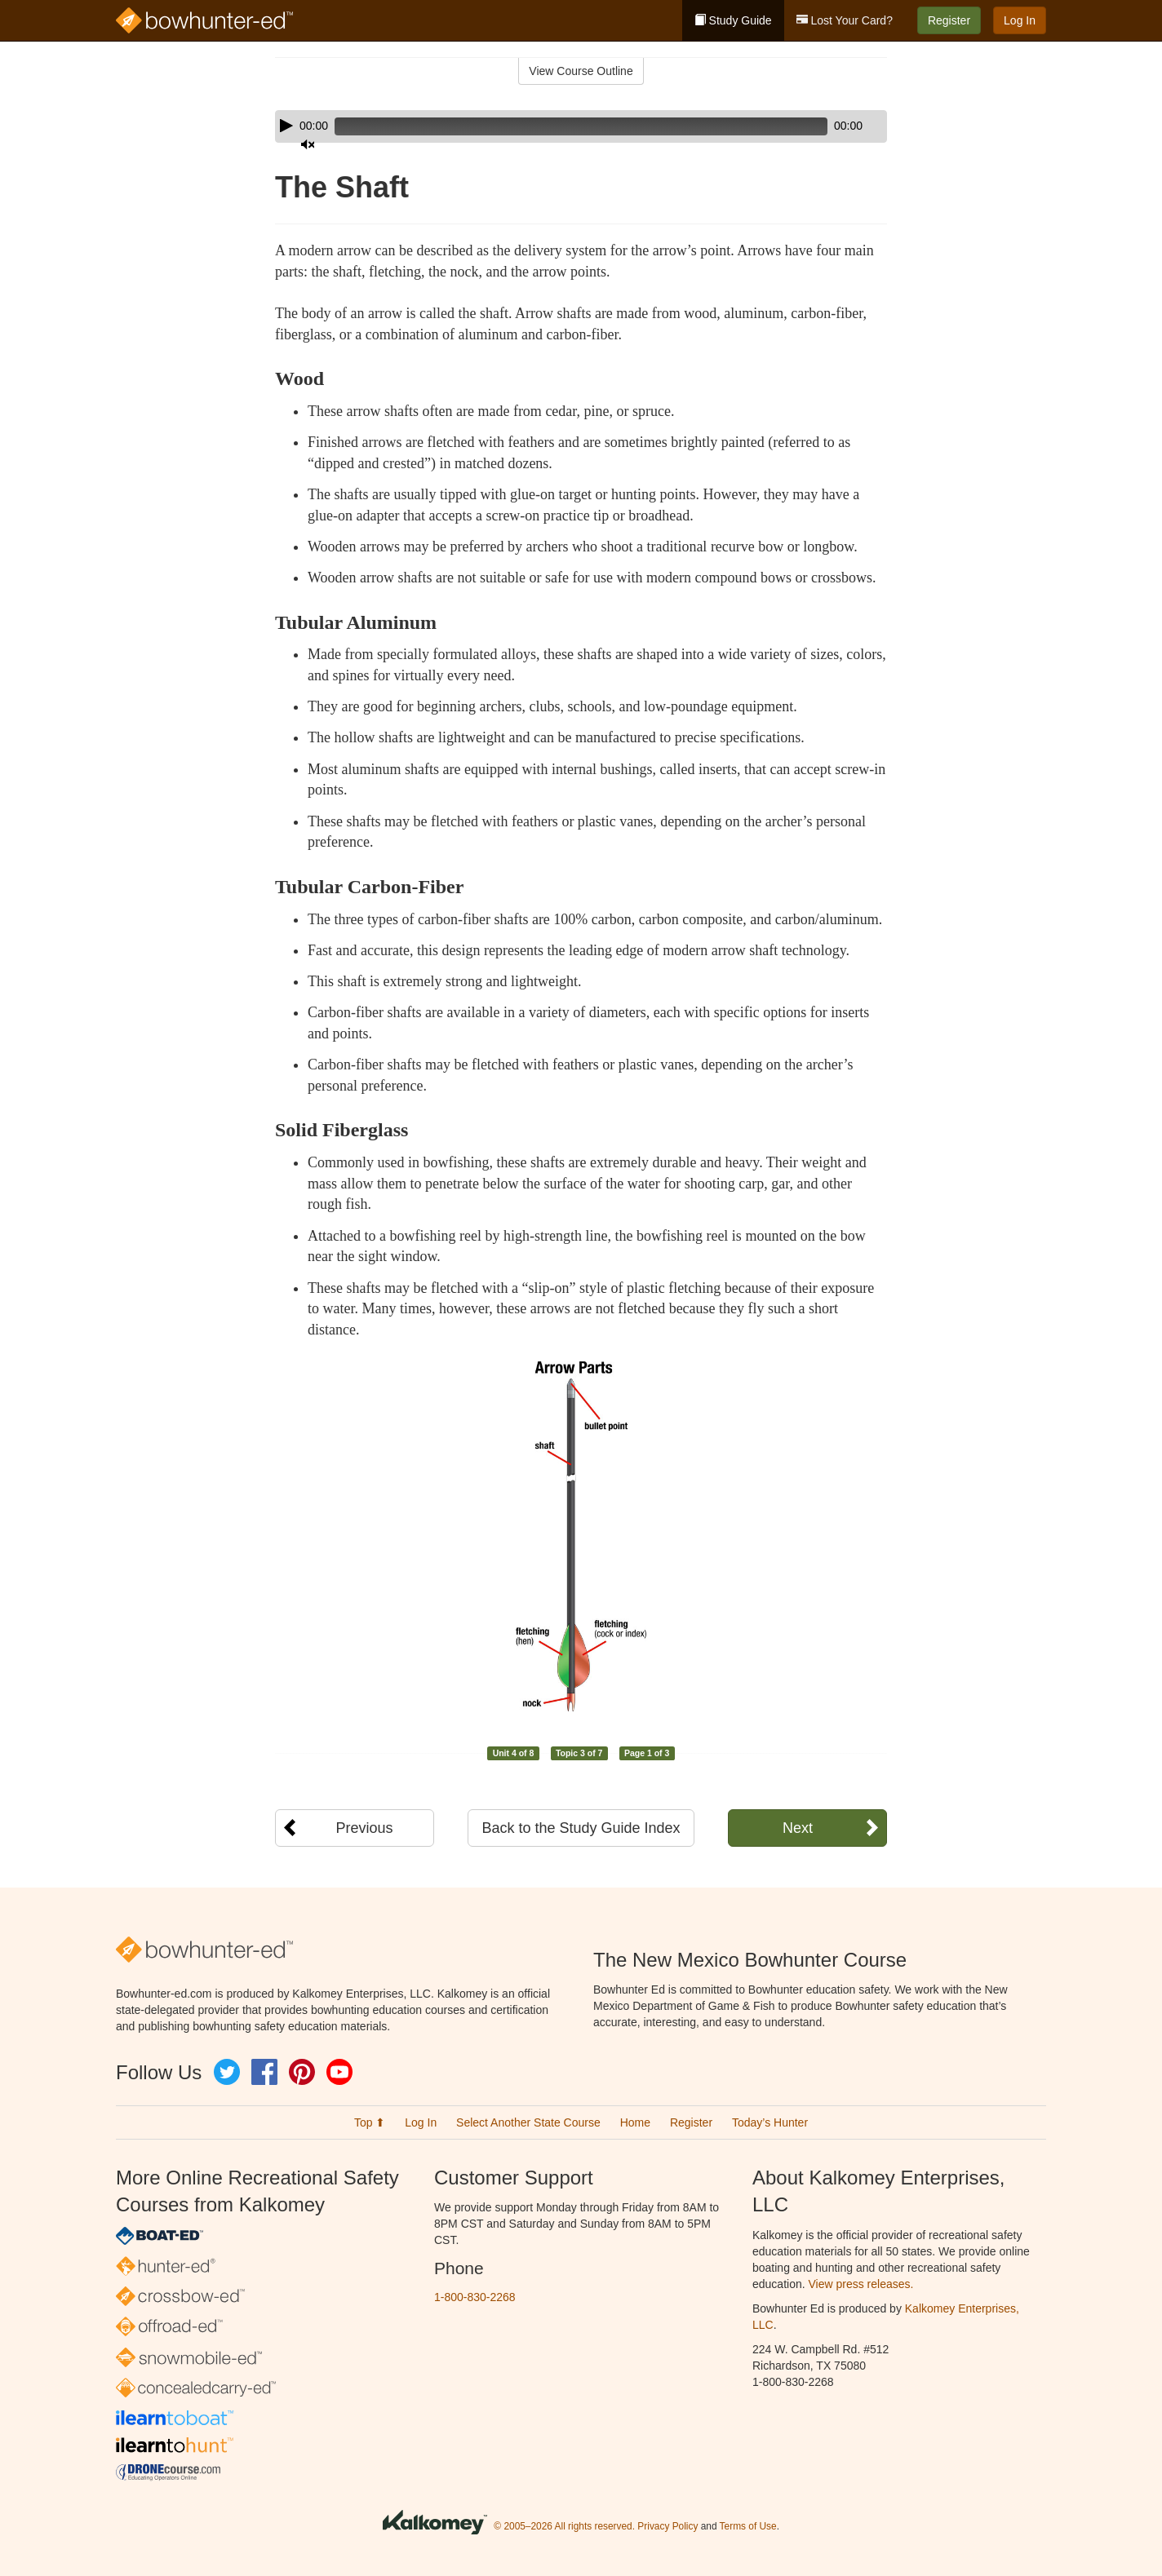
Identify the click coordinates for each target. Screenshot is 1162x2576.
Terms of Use (748, 2527)
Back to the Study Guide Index (580, 1828)
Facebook (264, 2072)
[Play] (286, 125)
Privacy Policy (667, 2527)
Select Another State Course (528, 2122)
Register (949, 20)
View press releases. (861, 2284)
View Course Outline (580, 70)
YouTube (339, 2072)
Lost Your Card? (844, 20)
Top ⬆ (369, 2122)
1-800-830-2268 (475, 2297)
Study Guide (733, 20)
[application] (581, 126)
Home (635, 2122)
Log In (1020, 20)
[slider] (558, 126)
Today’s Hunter (770, 2122)
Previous (364, 1828)
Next (798, 1828)
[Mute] (829, 126)
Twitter (227, 2072)
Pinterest (302, 2072)
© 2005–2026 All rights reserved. (564, 2527)
